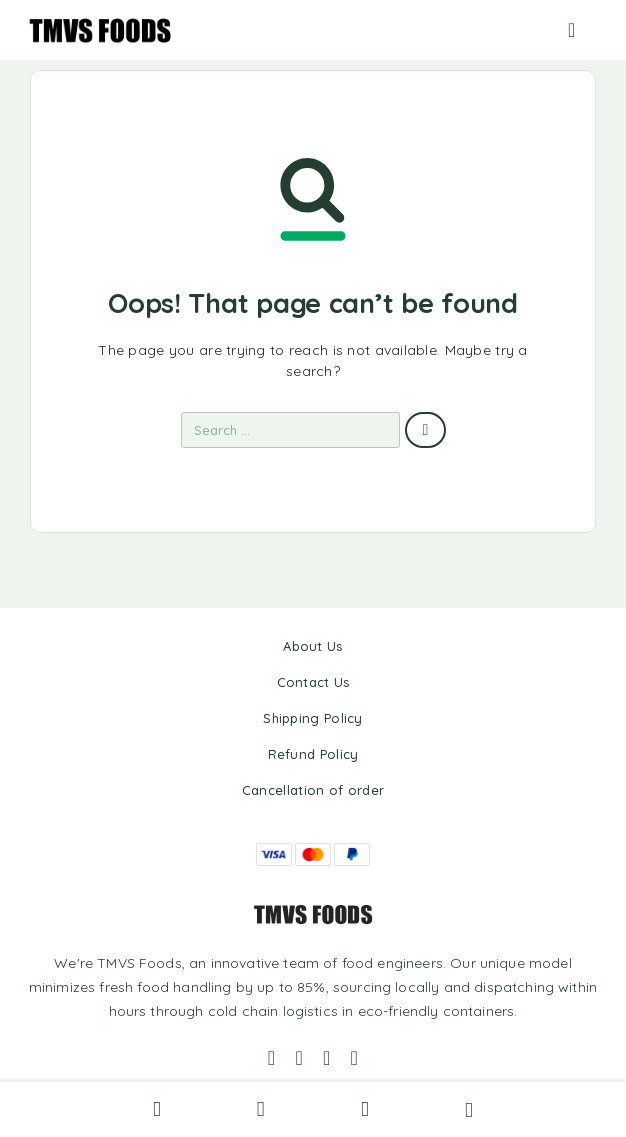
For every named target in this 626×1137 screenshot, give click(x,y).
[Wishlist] (365, 1108)
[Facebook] (272, 1058)
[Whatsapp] (327, 1058)
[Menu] (583, 30)
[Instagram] (299, 1058)
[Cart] (469, 1108)
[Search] (157, 1109)
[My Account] (261, 1108)
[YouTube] (355, 1058)
